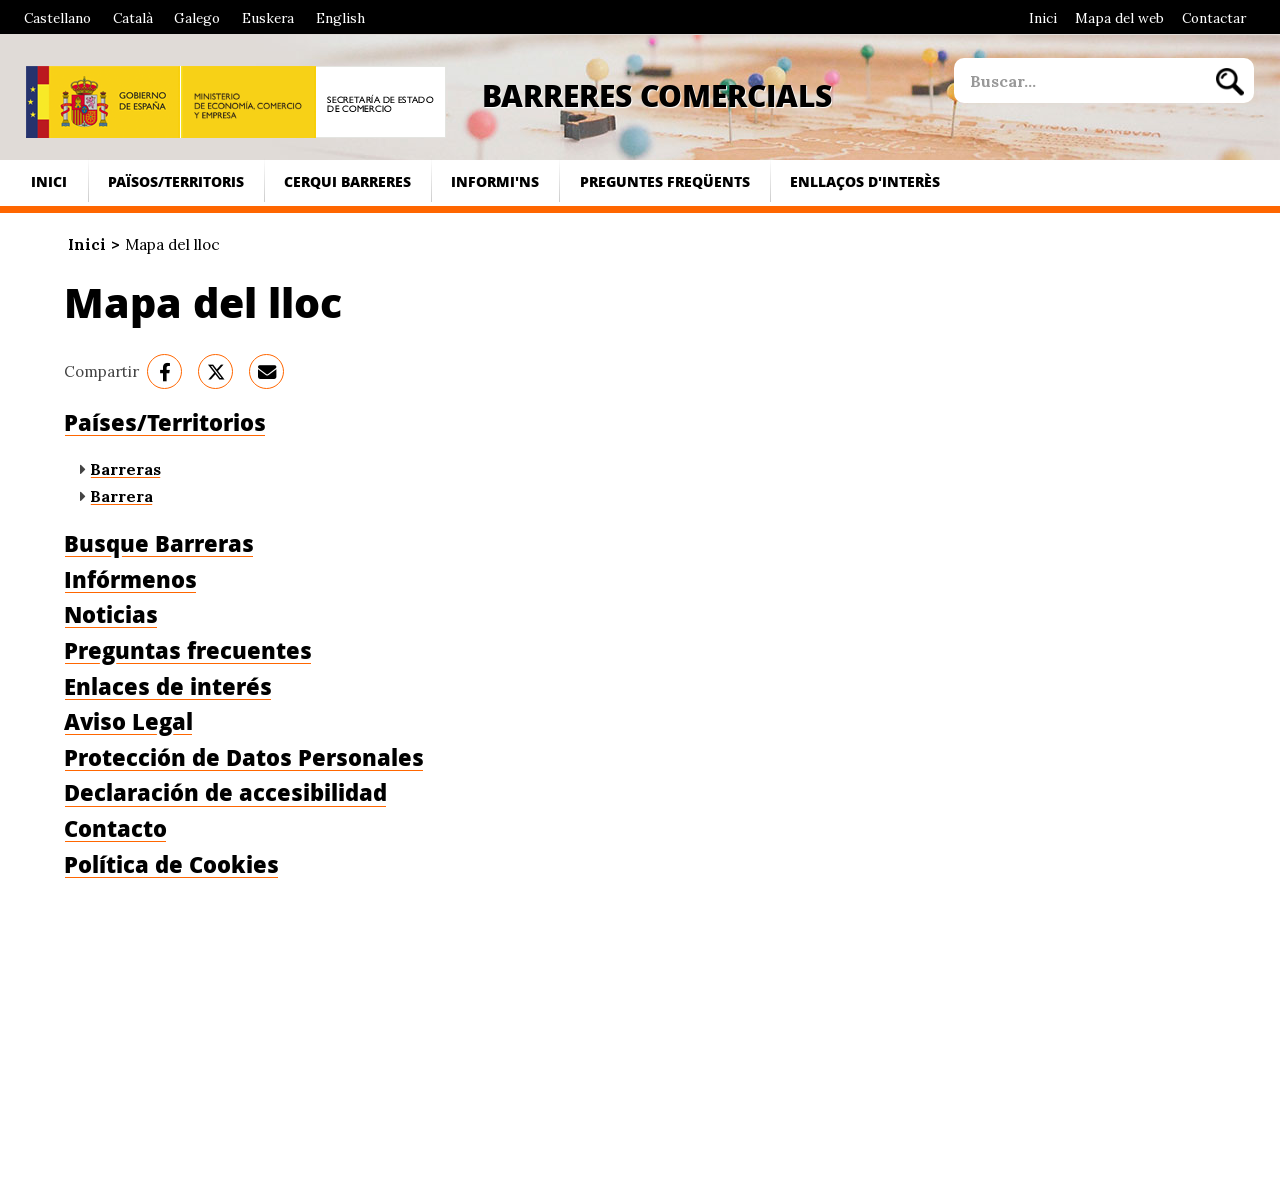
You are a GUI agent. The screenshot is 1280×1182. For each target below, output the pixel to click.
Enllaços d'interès (865, 181)
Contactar (1214, 18)
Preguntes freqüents (665, 181)
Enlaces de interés (168, 686)
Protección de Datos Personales (244, 757)
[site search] (1079, 80)
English (340, 18)
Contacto (115, 828)
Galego (197, 18)
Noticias (111, 614)
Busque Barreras (159, 543)
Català (133, 18)
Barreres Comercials (657, 95)
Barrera (121, 496)
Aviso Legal (128, 721)
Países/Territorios (165, 422)
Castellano (57, 18)
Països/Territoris (176, 181)
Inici (1043, 18)
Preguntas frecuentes (188, 650)
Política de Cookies (171, 864)
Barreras (125, 469)
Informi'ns (495, 181)
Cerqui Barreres (347, 181)
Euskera (268, 18)
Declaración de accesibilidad (225, 792)
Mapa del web (1119, 18)
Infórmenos (130, 579)
